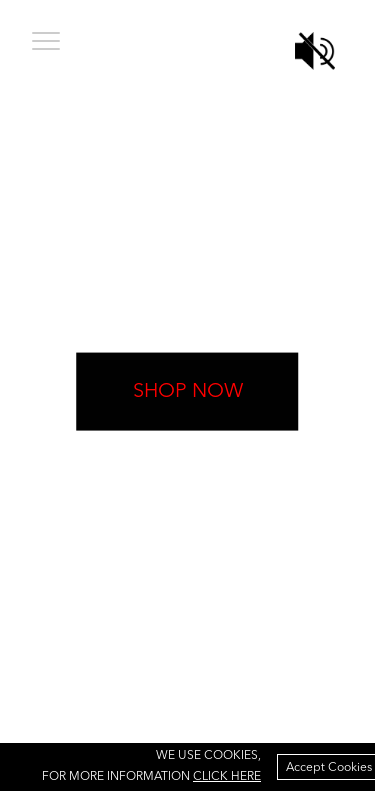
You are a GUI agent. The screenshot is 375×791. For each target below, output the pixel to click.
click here (227, 777)
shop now (188, 391)
